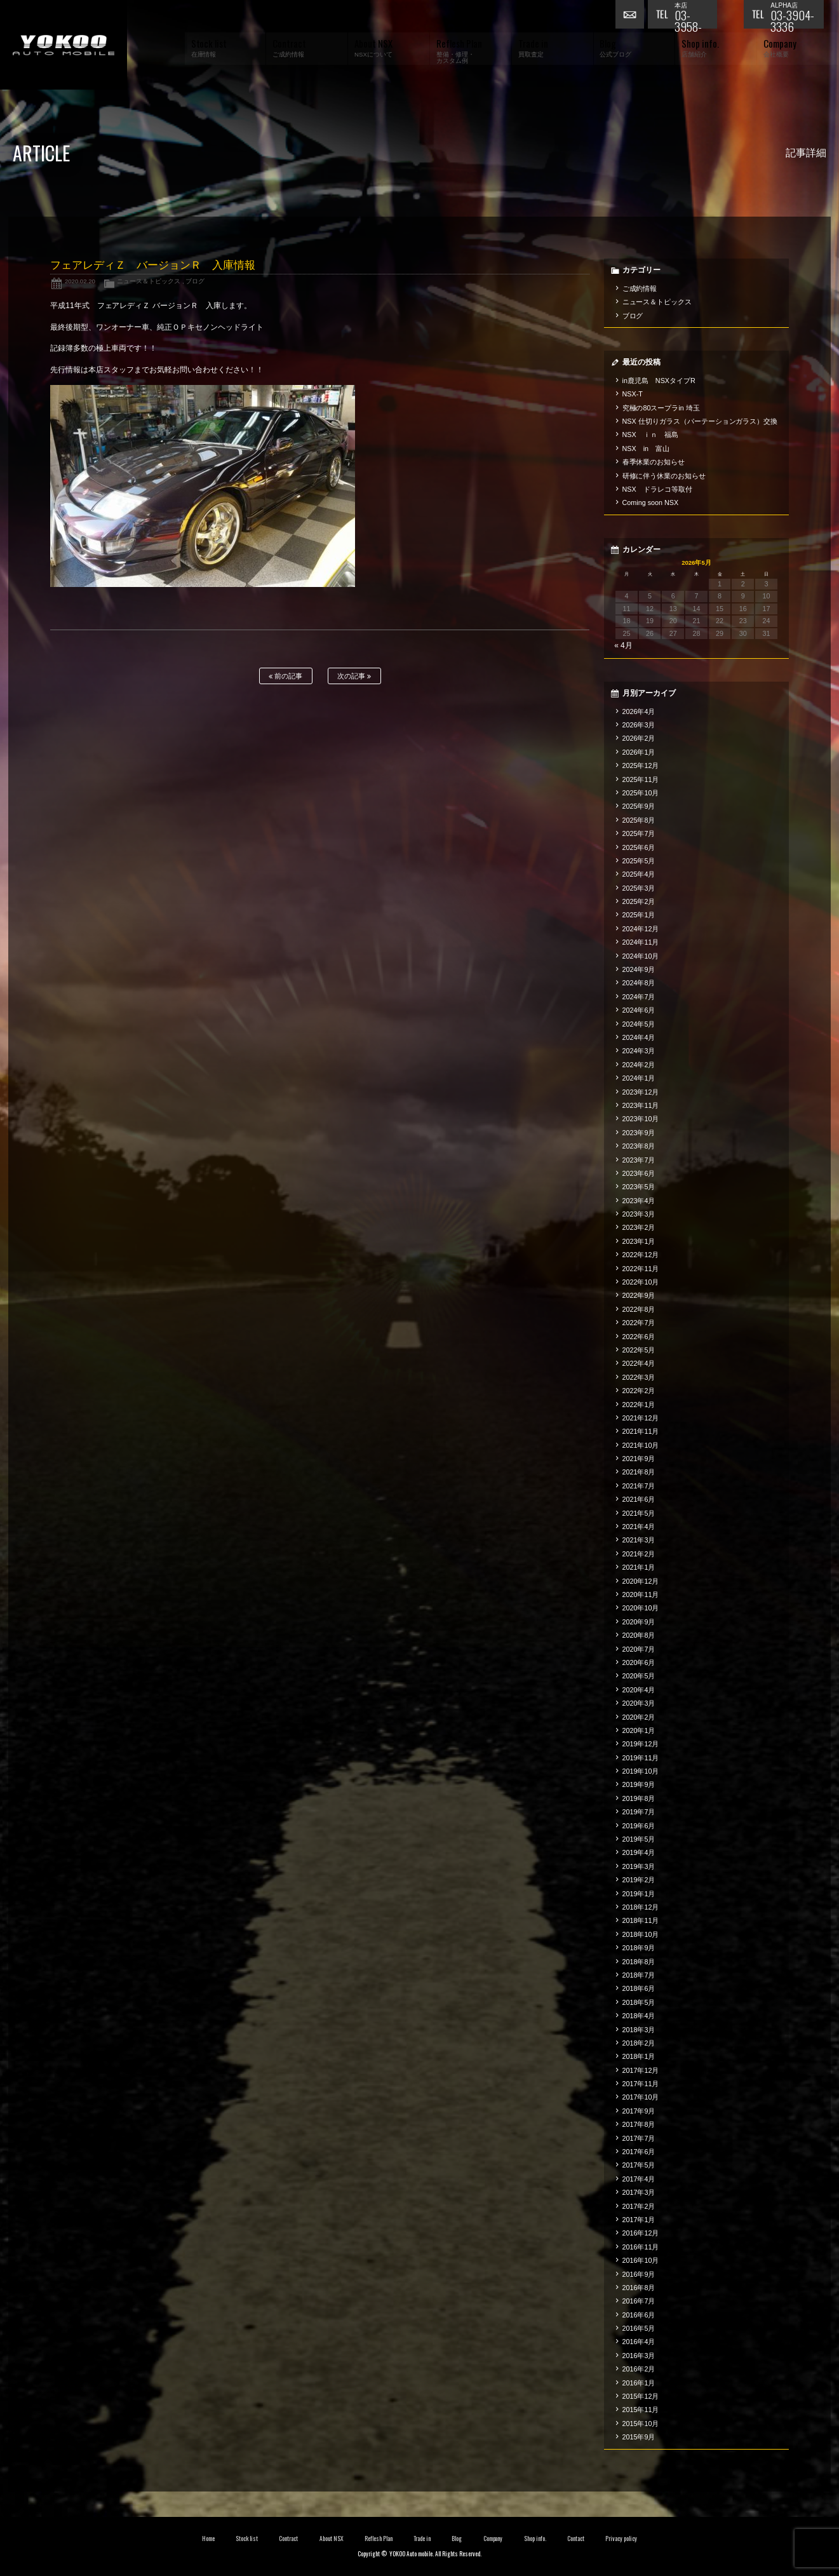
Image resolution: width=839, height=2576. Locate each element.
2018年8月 (638, 1962)
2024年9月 (638, 969)
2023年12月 (640, 1092)
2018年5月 (638, 2002)
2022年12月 (640, 1254)
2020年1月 (638, 1730)
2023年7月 (638, 1160)
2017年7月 (638, 2138)
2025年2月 (638, 901)
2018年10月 (640, 1934)
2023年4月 (638, 1200)
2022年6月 (638, 1336)
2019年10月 (640, 1771)
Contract (288, 2538)
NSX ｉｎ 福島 (650, 434)
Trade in (422, 2538)
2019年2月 (638, 1880)
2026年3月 (638, 725)
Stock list (247, 2538)
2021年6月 (638, 1499)
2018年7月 (638, 1975)
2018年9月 (638, 1948)
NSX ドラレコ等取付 (657, 489)
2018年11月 (640, 1920)
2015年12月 (640, 2396)
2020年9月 (638, 1622)
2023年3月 (638, 1214)
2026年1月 (638, 752)
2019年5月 (638, 1839)
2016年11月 (640, 2247)
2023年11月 (640, 1105)
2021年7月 (638, 1486)
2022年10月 (640, 1282)
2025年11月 (640, 779)
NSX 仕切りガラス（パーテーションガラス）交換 (700, 421)
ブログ (195, 281)
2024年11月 (640, 942)
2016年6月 (638, 2315)
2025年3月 (638, 888)
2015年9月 (638, 2437)
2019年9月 (638, 1784)
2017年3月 (638, 2192)
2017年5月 (638, 2165)
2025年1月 (638, 915)
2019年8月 (638, 1798)
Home (208, 2538)
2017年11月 (640, 2083)
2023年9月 (638, 1132)
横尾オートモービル (63, 45)
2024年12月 (640, 929)
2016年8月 (638, 2287)
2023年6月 (638, 1173)
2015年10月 (640, 2423)
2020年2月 (638, 1717)
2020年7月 (638, 1649)
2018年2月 (638, 2043)
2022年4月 (638, 1363)
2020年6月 (638, 1662)
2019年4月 (638, 1852)
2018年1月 (638, 2056)
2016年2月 (638, 2369)
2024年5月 (638, 1024)
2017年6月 (638, 2151)
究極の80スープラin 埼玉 (661, 408)
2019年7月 (638, 1812)
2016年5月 (638, 2328)
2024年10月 (640, 956)
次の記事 (354, 676)
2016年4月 (638, 2341)
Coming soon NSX (650, 502)
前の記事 (285, 676)
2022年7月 (638, 1322)
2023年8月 (638, 1146)
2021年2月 (638, 1554)
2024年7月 (638, 997)
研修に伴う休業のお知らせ (664, 476)
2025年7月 (638, 833)
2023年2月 (638, 1227)
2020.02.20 (80, 281)
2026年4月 (638, 711)
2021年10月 (640, 1445)
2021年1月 (638, 1567)
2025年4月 (638, 874)
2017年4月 (638, 2179)
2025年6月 (638, 847)
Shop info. (535, 2538)
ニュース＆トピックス (148, 281)
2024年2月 (638, 1065)
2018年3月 (638, 2029)
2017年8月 (638, 2124)
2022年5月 (638, 1350)
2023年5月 (638, 1186)
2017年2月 (638, 2206)
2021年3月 (638, 1540)
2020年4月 (638, 1690)
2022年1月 (638, 1404)
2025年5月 (638, 861)
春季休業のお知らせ (653, 462)
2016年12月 (640, 2233)
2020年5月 (638, 1676)
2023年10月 (640, 1119)
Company (493, 2538)
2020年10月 (640, 1608)
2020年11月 (640, 1594)
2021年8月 (638, 1472)
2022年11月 (640, 1268)
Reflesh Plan (379, 2538)
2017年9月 (638, 2111)
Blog (457, 2538)
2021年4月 (638, 1526)
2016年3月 (638, 2355)
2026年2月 (638, 738)
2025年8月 (638, 820)
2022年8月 (638, 1309)
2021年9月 (638, 1458)
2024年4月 (638, 1037)
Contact (575, 2538)
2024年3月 (638, 1051)
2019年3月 (638, 1866)
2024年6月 (638, 1010)
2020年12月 (640, 1581)
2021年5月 (638, 1513)
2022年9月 (638, 1295)
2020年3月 (638, 1703)
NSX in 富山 (646, 448)
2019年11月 (640, 1758)
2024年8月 (638, 983)
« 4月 (623, 645)
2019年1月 (638, 1894)
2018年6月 (638, 1988)
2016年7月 (638, 2301)
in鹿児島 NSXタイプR (658, 380)
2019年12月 (640, 1744)
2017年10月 (640, 2097)
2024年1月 (638, 1078)
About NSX (331, 2538)
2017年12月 (640, 2070)
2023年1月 (638, 1241)
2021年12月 (640, 1418)
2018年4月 (638, 2016)
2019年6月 (638, 1826)
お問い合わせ (631, 16)
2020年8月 (638, 1635)
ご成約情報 (639, 288)
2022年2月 (638, 1390)
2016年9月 (638, 2274)
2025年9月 (638, 806)
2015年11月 (640, 2409)
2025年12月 (640, 765)
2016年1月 (638, 2383)
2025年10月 (640, 793)
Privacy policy (621, 2538)
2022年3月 (638, 1377)
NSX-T (632, 394)
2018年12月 (640, 1907)
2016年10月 (640, 2260)
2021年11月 (640, 1431)
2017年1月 (638, 2219)
